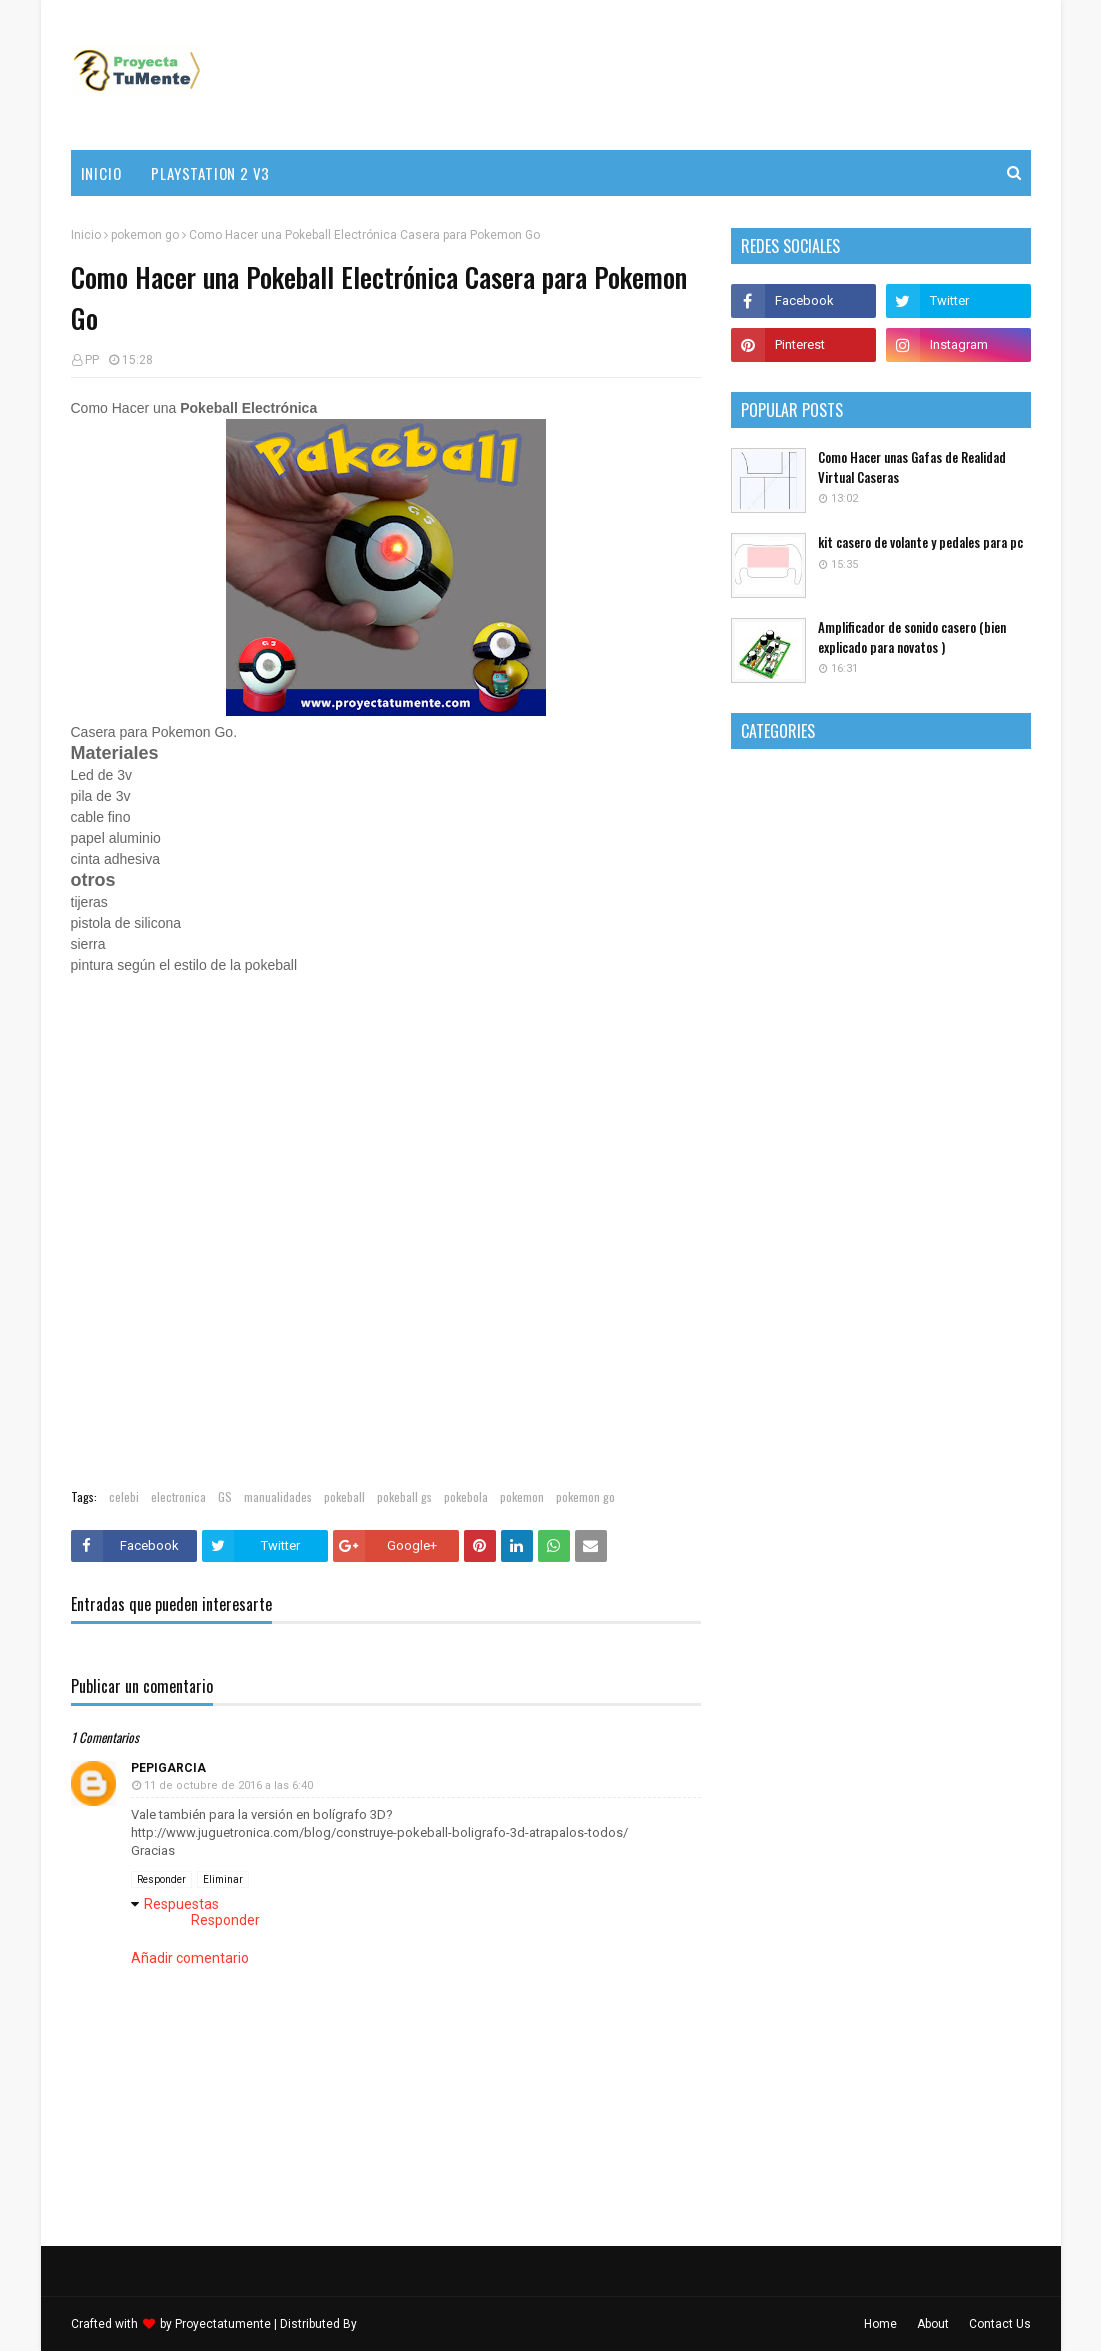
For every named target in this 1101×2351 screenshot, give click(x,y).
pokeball (344, 1496)
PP (92, 360)
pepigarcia (168, 1768)
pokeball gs (404, 1496)
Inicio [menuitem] (101, 173)
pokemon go (145, 235)
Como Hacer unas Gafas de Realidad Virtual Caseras (912, 467)
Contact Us (1000, 2324)
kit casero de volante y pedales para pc (920, 542)
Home (880, 2324)
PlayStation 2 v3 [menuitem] (210, 173)
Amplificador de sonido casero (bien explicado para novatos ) (912, 637)
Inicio (86, 235)
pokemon (522, 1496)
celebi (124, 1496)
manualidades (278, 1496)
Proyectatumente (223, 2324)
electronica (178, 1496)
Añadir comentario (190, 1958)
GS (225, 1496)
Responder (161, 1879)
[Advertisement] (667, 75)
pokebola (466, 1496)
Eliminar (223, 1879)
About (933, 2324)
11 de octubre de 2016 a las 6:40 (228, 1785)
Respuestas (181, 1904)
